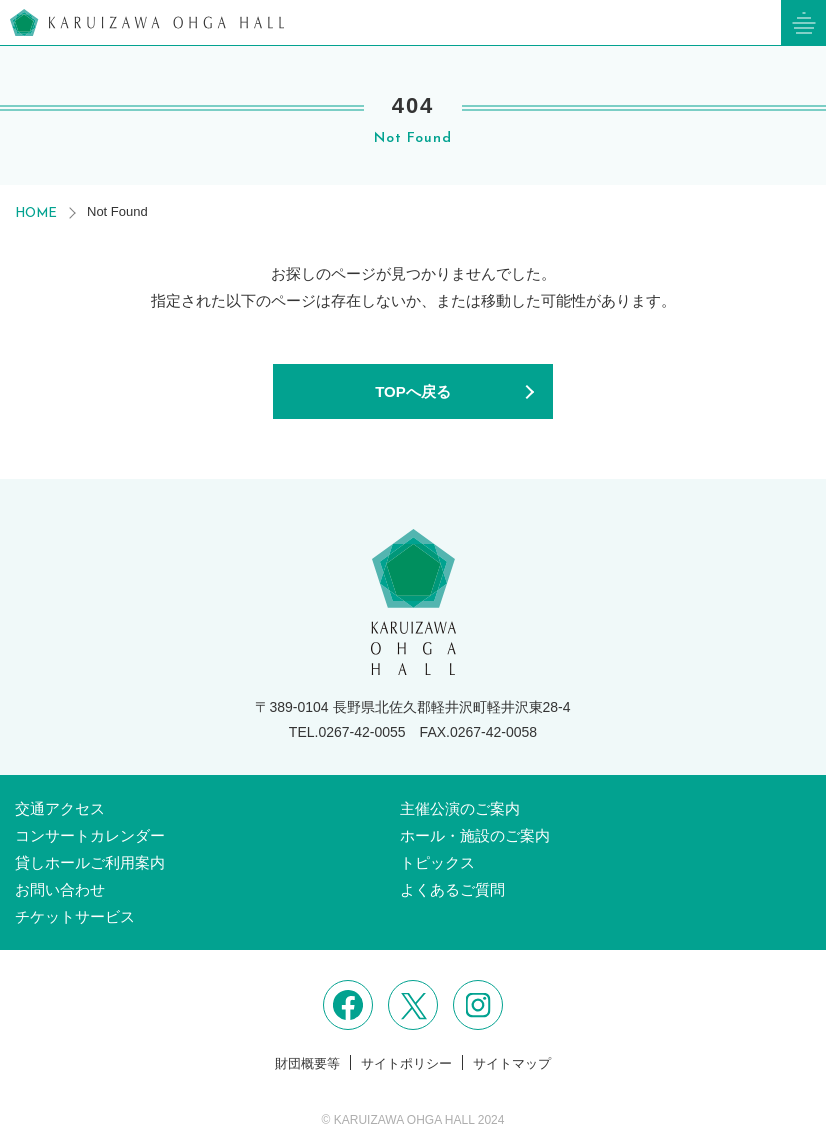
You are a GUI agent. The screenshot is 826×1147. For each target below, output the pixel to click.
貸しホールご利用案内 (90, 862)
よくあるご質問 (452, 889)
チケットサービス (75, 916)
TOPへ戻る (413, 391)
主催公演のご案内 (460, 808)
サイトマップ (512, 1063)
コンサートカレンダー (90, 835)
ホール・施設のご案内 (475, 835)
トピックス (437, 862)
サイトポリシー (406, 1063)
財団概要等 (307, 1063)
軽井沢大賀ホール (147, 22)
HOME (36, 213)
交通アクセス (60, 808)
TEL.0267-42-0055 (347, 732)
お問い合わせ (60, 889)
